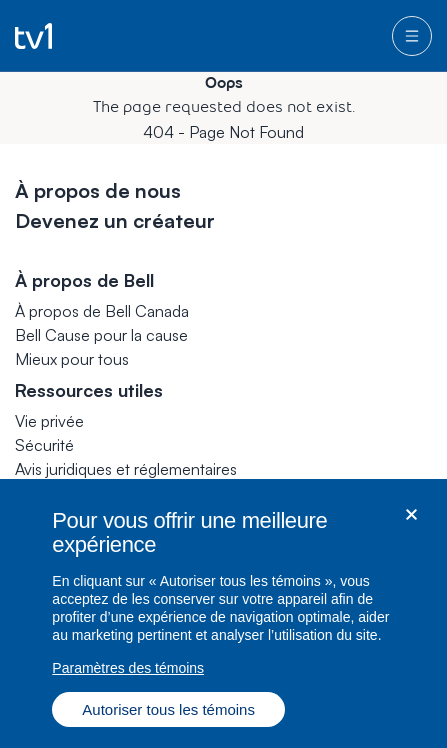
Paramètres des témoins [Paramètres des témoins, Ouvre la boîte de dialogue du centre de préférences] (128, 674)
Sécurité (44, 445)
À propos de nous (98, 190)
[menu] (412, 36)
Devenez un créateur (115, 220)
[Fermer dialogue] (411, 520)
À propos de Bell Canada (102, 311)
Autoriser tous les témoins (168, 715)
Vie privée (49, 421)
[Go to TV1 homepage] (33, 36)
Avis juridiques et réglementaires (126, 469)
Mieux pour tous (72, 359)
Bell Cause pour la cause (101, 335)
